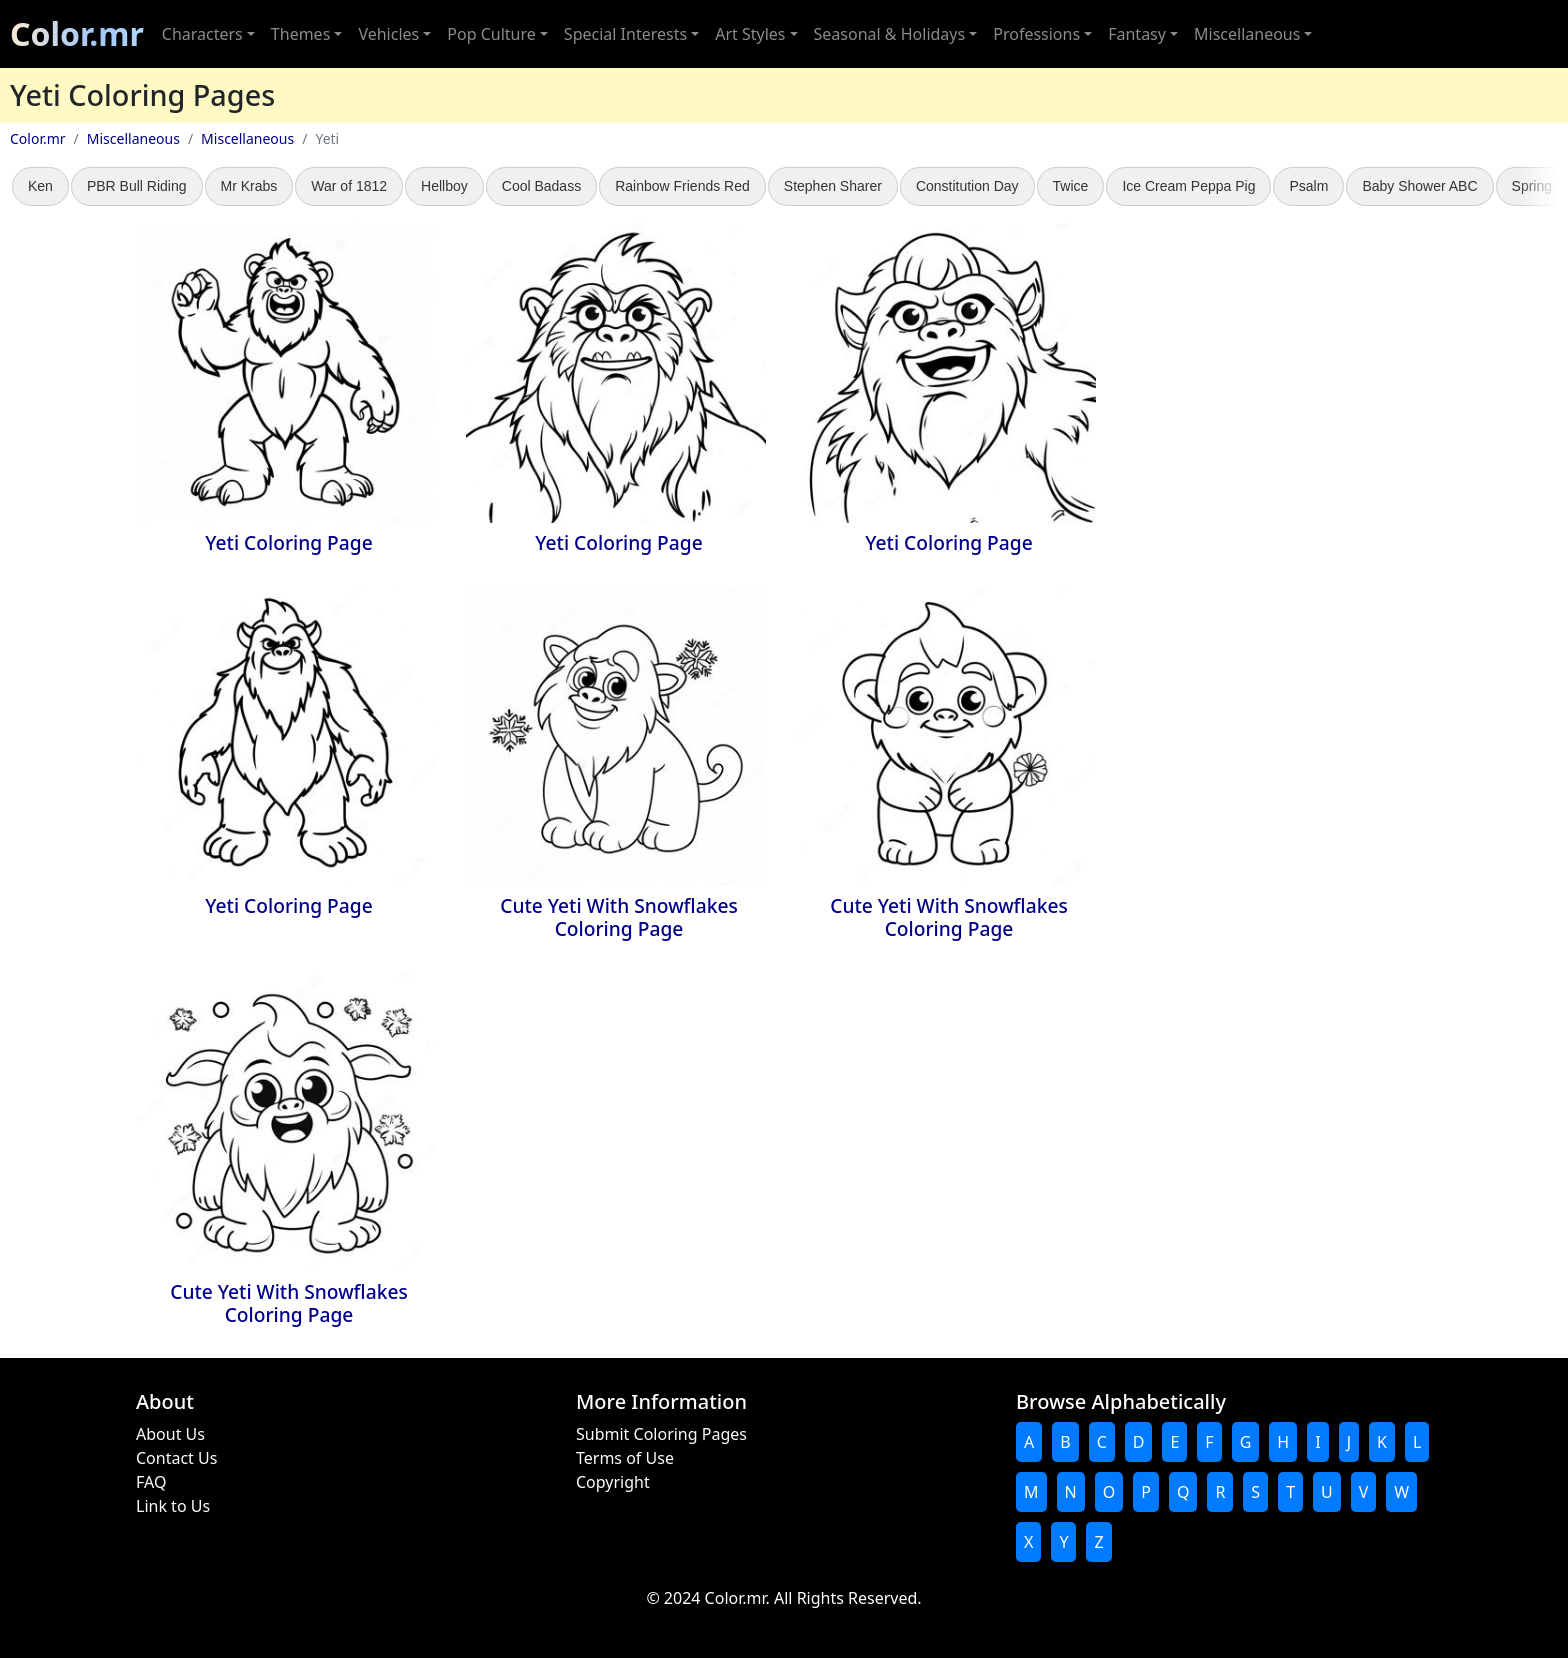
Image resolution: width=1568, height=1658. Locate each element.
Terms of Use (625, 1458)
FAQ (151, 1482)
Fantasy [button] (1137, 34)
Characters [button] (202, 34)
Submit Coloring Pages (661, 1434)
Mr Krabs (249, 186)
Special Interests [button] (625, 34)
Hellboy (444, 186)
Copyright (613, 1482)
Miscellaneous (133, 138)
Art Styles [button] (750, 34)
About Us (170, 1434)
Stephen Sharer (833, 186)
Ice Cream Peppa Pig (1188, 186)
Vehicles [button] (388, 34)
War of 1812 (349, 186)
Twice (1071, 186)
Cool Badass (541, 186)
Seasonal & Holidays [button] (890, 34)
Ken (40, 186)
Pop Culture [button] (491, 34)
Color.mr (77, 33)
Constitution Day (967, 186)
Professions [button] (1036, 34)
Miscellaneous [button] (1247, 34)
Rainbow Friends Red (682, 186)
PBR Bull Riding (137, 186)
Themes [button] (300, 34)
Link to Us (173, 1506)
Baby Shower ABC (1419, 186)
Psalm (1308, 186)
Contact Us (176, 1458)
